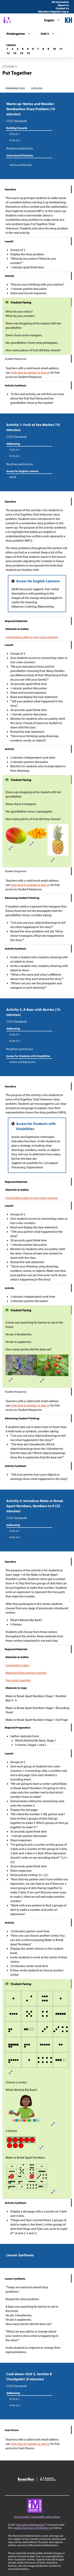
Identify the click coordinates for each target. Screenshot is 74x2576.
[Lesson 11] (61, 49)
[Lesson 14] (21, 53)
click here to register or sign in (30, 372)
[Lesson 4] (22, 49)
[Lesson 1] (7, 49)
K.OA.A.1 (14, 133)
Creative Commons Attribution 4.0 (32, 2528)
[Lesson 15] (28, 53)
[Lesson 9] (48, 49)
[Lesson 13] (14, 53)
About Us (63, 5)
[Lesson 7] (38, 49)
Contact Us (62, 8)
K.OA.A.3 (14, 1537)
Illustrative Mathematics (30, 2524)
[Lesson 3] (17, 49)
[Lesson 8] (43, 49)
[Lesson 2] (12, 49)
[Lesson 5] (27, 49)
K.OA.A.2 (14, 140)
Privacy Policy (22, 2517)
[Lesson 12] (8, 53)
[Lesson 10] (54, 49)
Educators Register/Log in (53, 11)
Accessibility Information (45, 2517)
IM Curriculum (60, 2)
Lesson (36, 88)
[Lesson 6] (33, 49)
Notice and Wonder (20, 164)
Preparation (15, 88)
